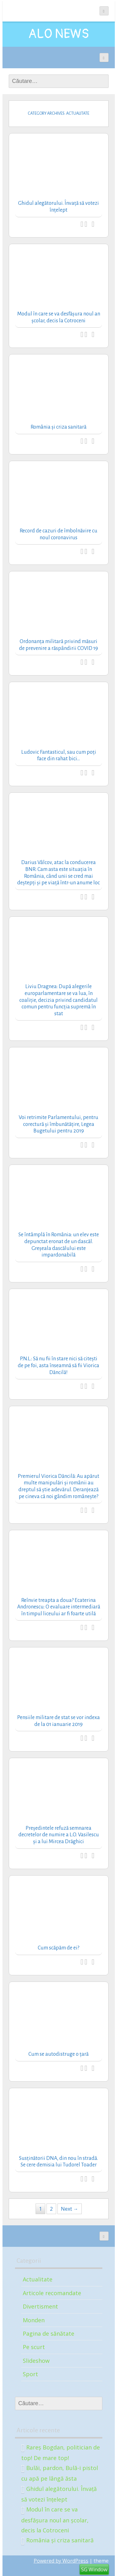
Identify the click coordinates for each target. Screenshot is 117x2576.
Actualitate (37, 2279)
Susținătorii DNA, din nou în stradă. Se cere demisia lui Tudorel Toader (58, 2161)
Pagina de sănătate (48, 2333)
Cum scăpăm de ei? (58, 1948)
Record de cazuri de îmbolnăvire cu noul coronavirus (58, 534)
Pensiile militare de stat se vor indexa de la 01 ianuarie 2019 (58, 1721)
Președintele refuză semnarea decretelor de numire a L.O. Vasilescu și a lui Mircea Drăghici (58, 1834)
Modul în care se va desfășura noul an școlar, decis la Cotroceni (58, 317)
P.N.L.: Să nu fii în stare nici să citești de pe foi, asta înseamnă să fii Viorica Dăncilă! (58, 1365)
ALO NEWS (58, 34)
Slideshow (36, 2360)
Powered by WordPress (61, 2560)
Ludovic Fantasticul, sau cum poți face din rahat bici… (58, 755)
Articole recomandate (52, 2293)
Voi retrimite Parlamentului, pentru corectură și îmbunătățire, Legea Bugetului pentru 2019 (58, 1124)
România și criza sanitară (58, 427)
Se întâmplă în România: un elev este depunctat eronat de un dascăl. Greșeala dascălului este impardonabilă (58, 1245)
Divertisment (40, 2306)
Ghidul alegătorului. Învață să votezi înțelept (58, 206)
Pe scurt (34, 2347)
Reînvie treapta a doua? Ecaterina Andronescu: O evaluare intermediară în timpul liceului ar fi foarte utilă (58, 1607)
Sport (30, 2374)
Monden (34, 2320)
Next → (69, 2208)
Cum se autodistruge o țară (58, 2054)
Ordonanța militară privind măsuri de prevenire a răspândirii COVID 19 (58, 645)
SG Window (94, 2569)
